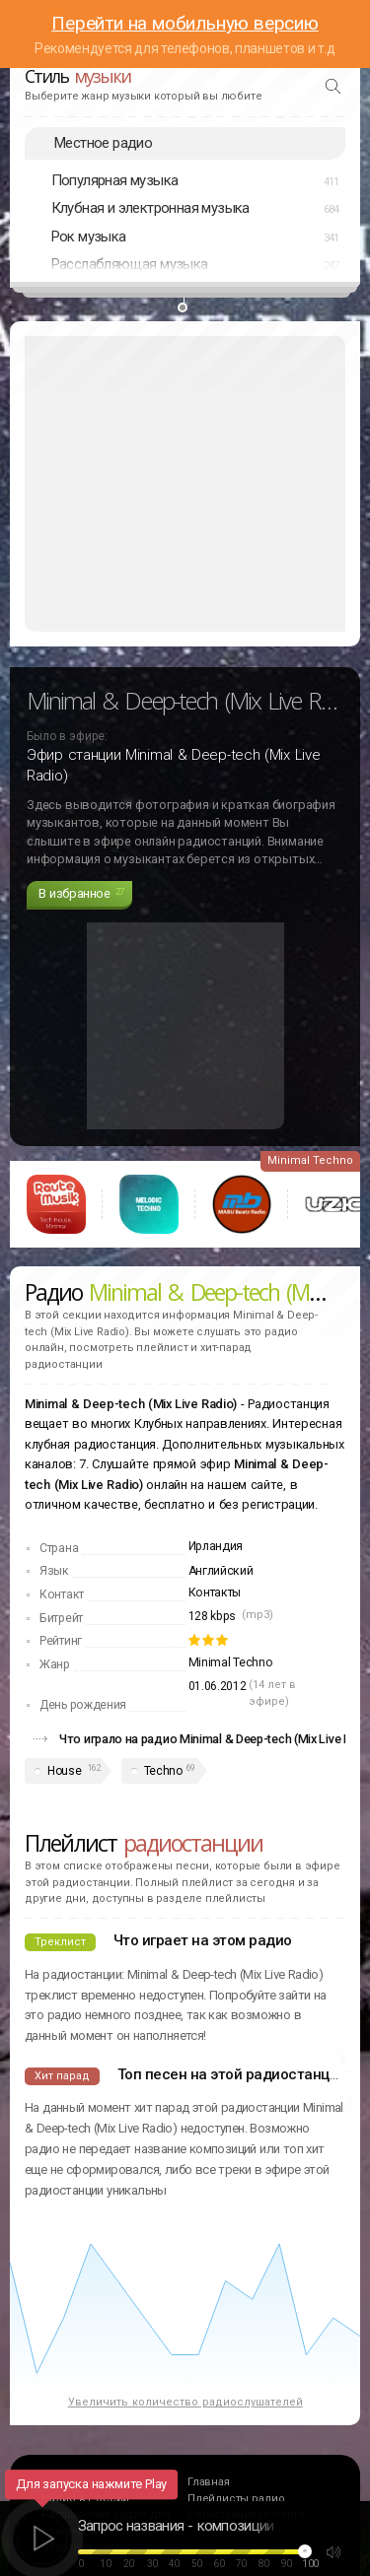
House (64, 1771)
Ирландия (216, 1546)
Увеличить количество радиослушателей (185, 2402)
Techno (163, 1771)
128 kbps (212, 1616)
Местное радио (103, 143)
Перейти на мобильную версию (185, 23)
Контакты (215, 1592)
